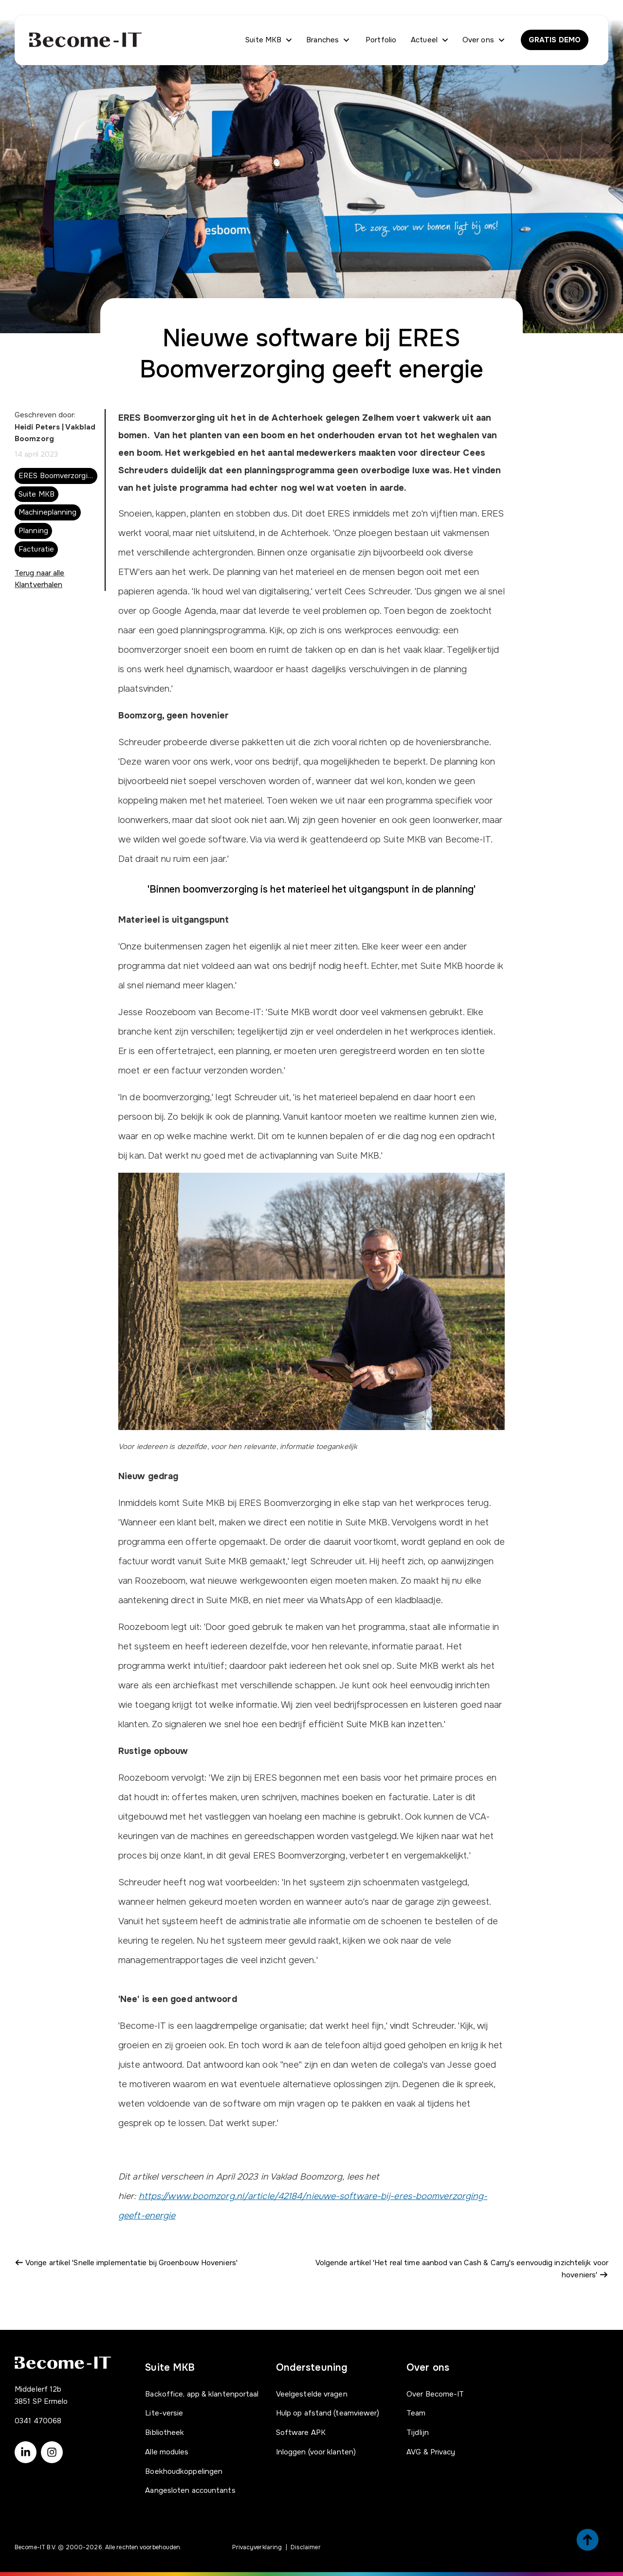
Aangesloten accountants (190, 2490)
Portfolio (381, 40)
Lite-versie (164, 2413)
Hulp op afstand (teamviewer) (328, 2413)
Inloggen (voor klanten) (316, 2452)
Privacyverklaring (257, 2547)
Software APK (301, 2432)
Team (415, 2413)
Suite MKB (263, 40)
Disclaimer (306, 2547)
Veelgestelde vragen (312, 2394)
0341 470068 (38, 2421)
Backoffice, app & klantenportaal (201, 2394)
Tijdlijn (417, 2432)
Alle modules (166, 2452)
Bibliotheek (164, 2432)
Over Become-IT (435, 2394)
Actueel (424, 40)
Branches (322, 40)
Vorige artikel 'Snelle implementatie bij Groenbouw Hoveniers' (126, 2263)
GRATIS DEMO (555, 40)
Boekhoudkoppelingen (183, 2471)
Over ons (478, 40)
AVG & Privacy (430, 2452)
